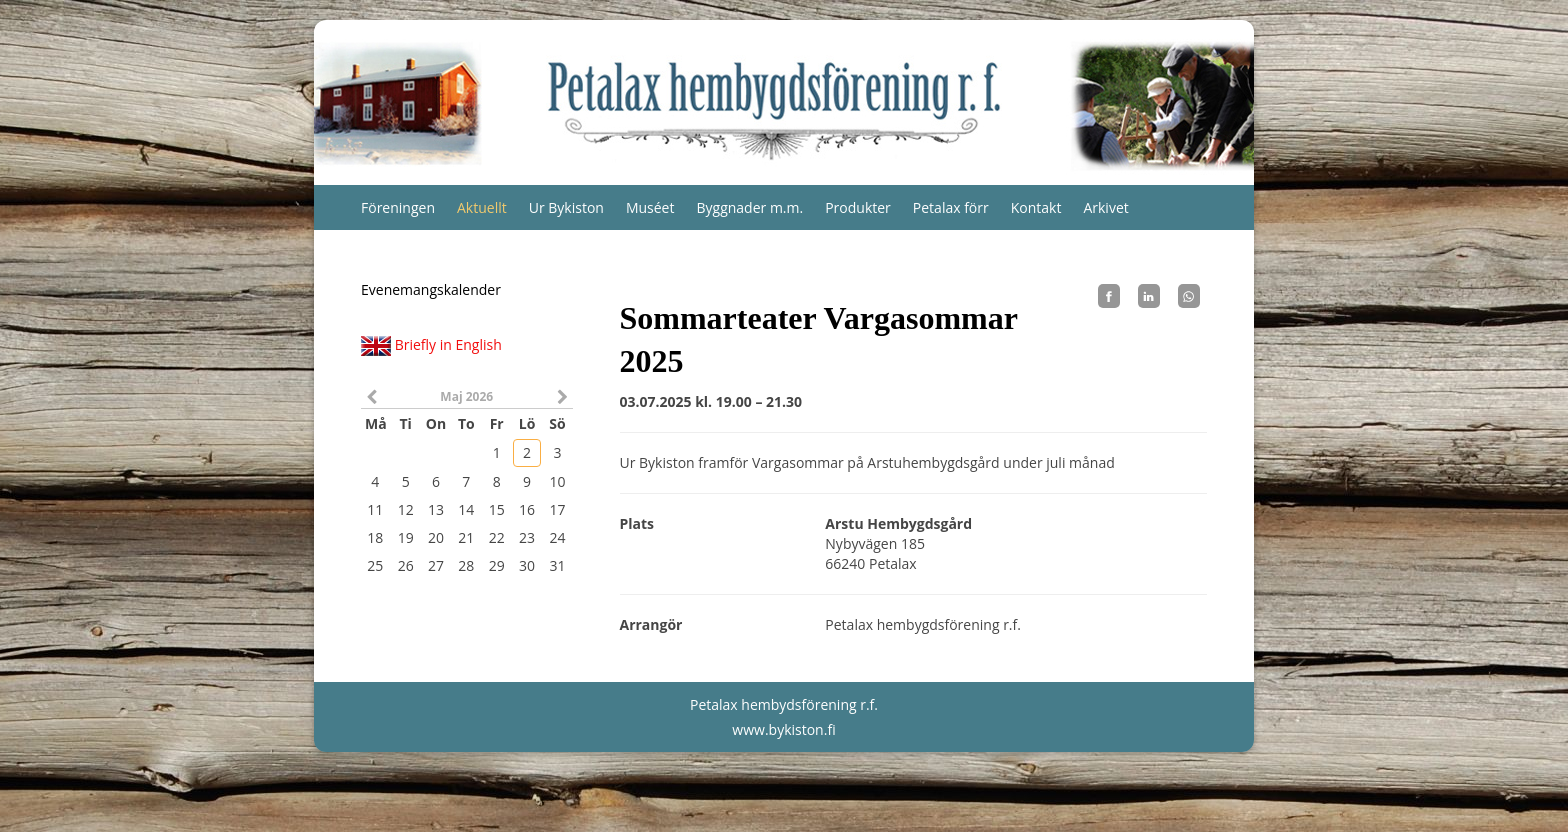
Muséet (650, 207)
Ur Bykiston (566, 207)
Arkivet (1105, 207)
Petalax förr (951, 207)
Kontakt (1036, 207)
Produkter (858, 207)
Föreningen (398, 207)
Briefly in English (448, 344)
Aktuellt (482, 207)
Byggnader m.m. (749, 207)
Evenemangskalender (431, 289)
